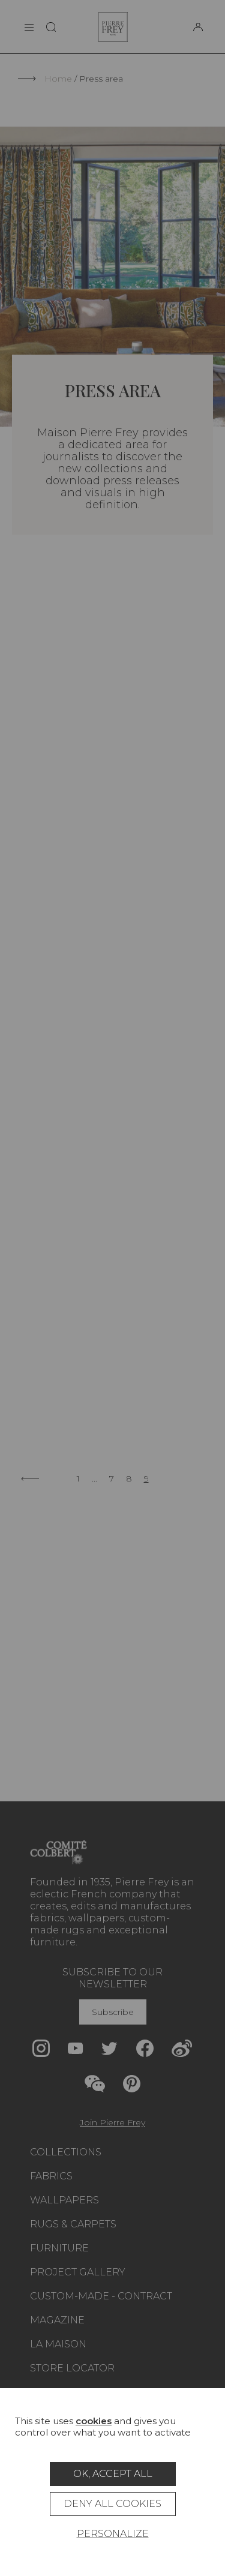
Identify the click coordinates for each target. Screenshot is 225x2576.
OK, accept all (112, 2473)
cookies (94, 2421)
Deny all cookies (112, 2503)
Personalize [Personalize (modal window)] (113, 2533)
